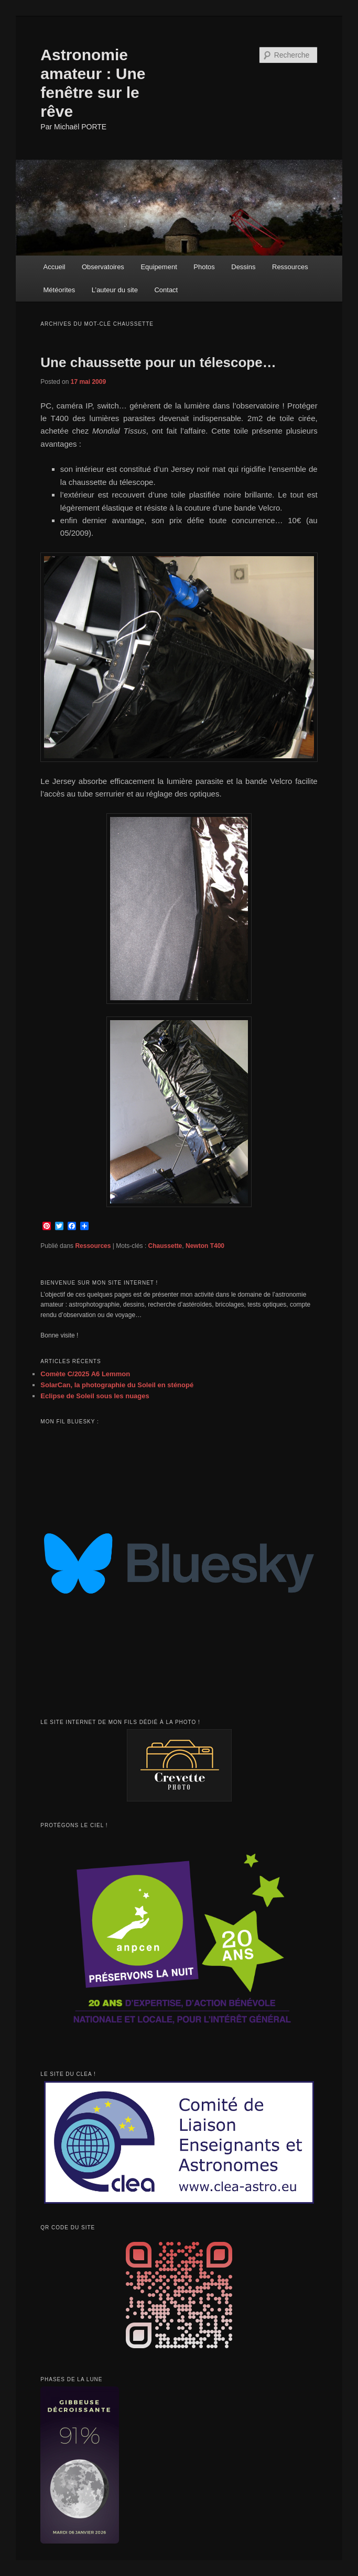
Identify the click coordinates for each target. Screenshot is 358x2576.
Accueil (55, 267)
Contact (166, 290)
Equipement (158, 267)
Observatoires (103, 267)
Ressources (290, 267)
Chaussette (165, 1246)
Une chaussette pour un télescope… (158, 362)
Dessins (243, 267)
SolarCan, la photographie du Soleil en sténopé (116, 1385)
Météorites (59, 290)
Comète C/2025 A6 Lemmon (85, 1374)
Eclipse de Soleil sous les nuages (94, 1396)
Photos (203, 267)
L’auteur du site (115, 290)
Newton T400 (205, 1246)
